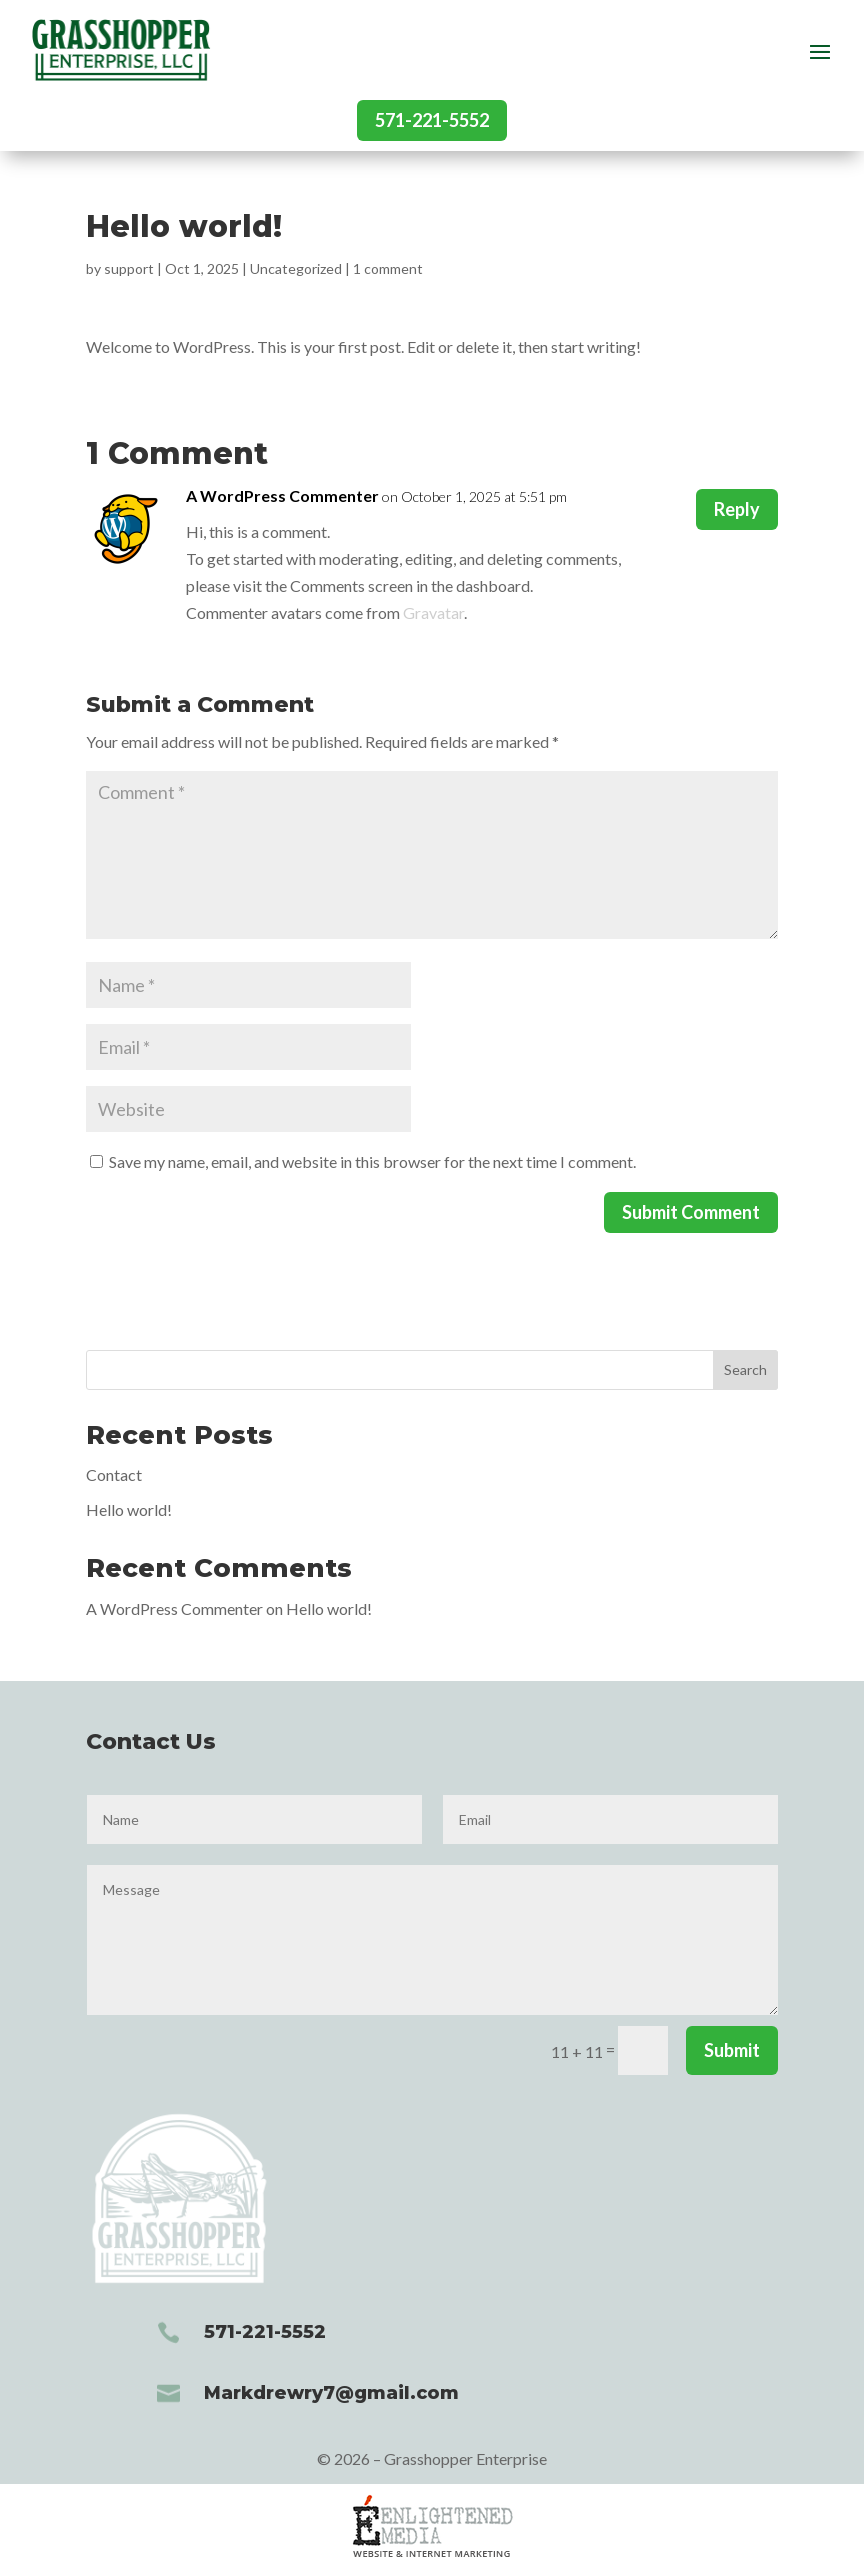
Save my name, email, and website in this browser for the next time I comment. (372, 1161)
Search (745, 1369)
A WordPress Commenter (282, 495)
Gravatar (433, 612)
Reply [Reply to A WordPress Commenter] (737, 509)
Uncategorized (296, 268)
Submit (732, 2050)
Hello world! (129, 1509)
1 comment (388, 268)
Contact (114, 1474)
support (129, 268)
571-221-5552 (432, 120)
